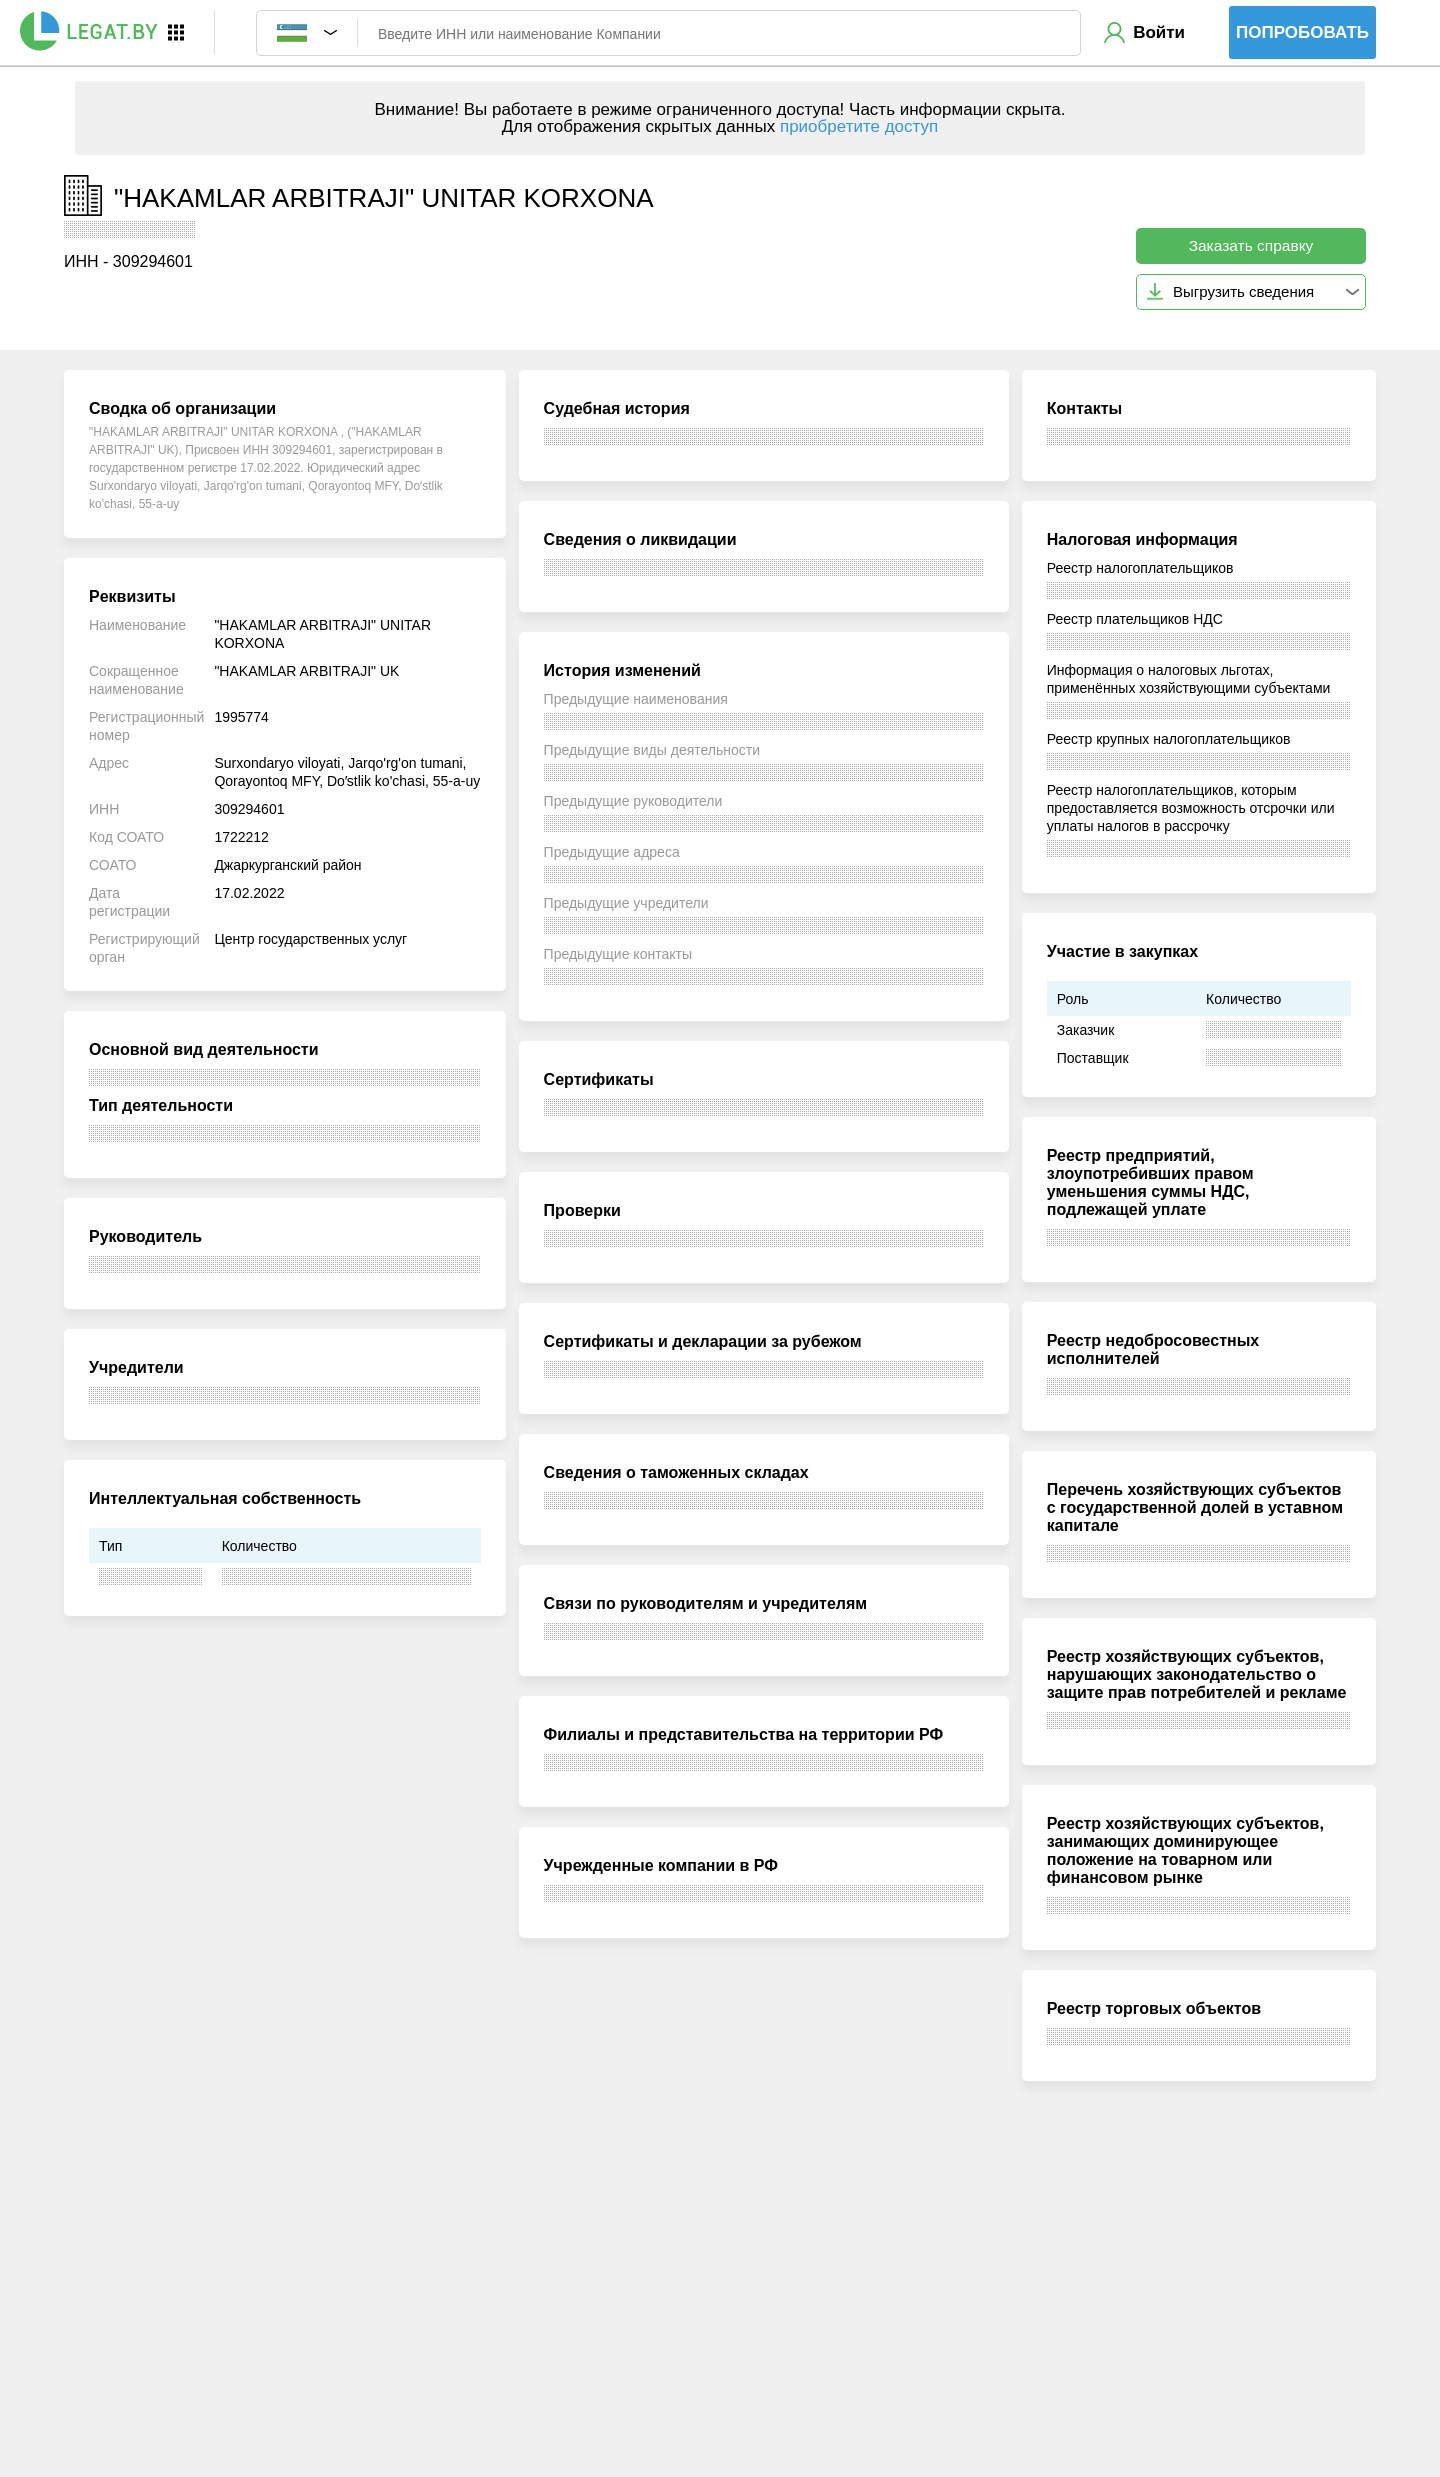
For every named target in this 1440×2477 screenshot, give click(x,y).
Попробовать (1302, 32)
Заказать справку (1251, 245)
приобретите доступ (859, 126)
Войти (1159, 32)
